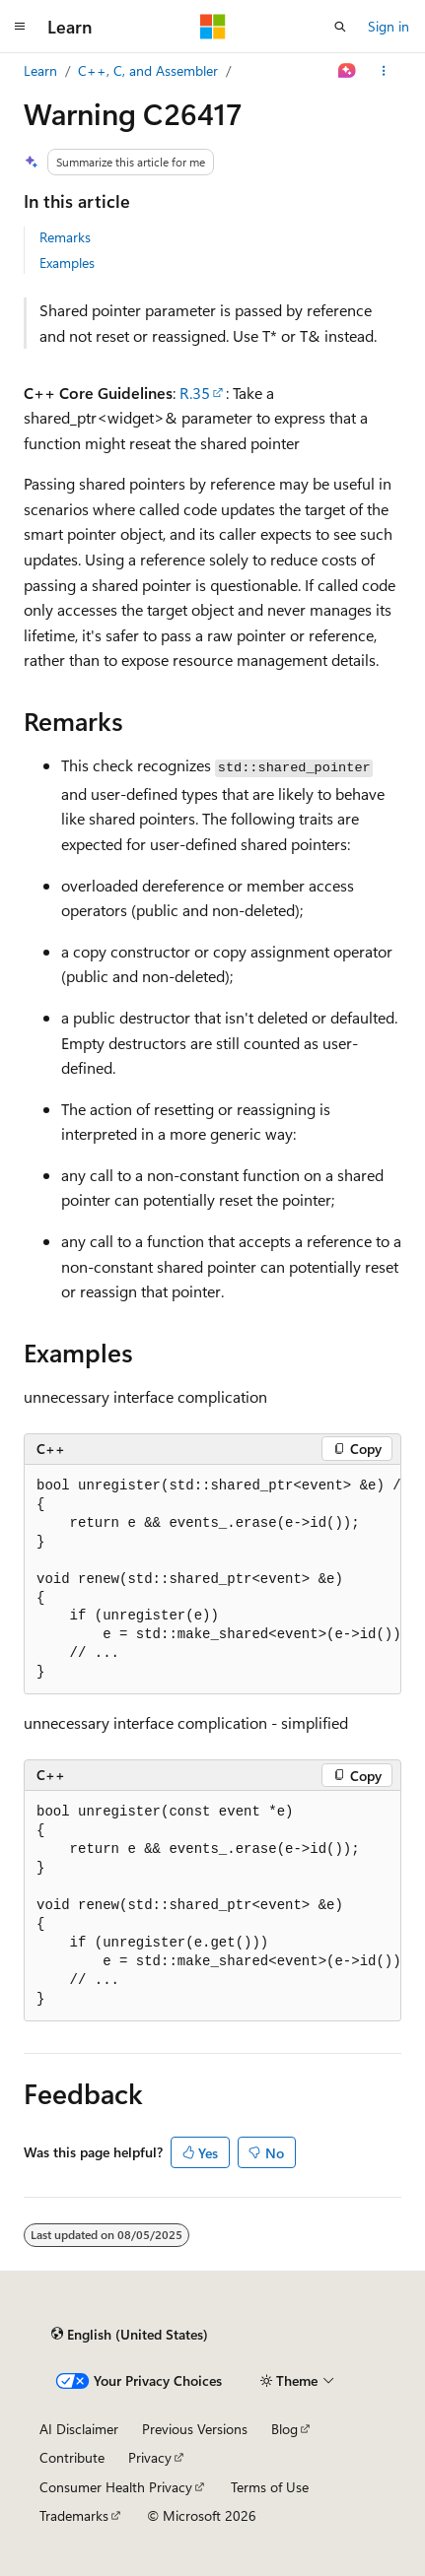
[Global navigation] (19, 26)
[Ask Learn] (347, 71)
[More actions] (384, 71)
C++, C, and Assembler (148, 70)
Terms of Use (270, 2486)
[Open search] (340, 26)
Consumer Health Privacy (115, 2486)
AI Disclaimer (78, 2428)
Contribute (72, 2457)
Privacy (150, 2457)
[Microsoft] (213, 26)
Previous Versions (195, 2428)
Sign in (388, 26)
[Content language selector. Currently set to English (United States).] (129, 2334)
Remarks (65, 237)
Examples (67, 262)
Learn (40, 70)
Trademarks (73, 2515)
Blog (284, 2428)
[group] (212, 1580)
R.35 (194, 392)
